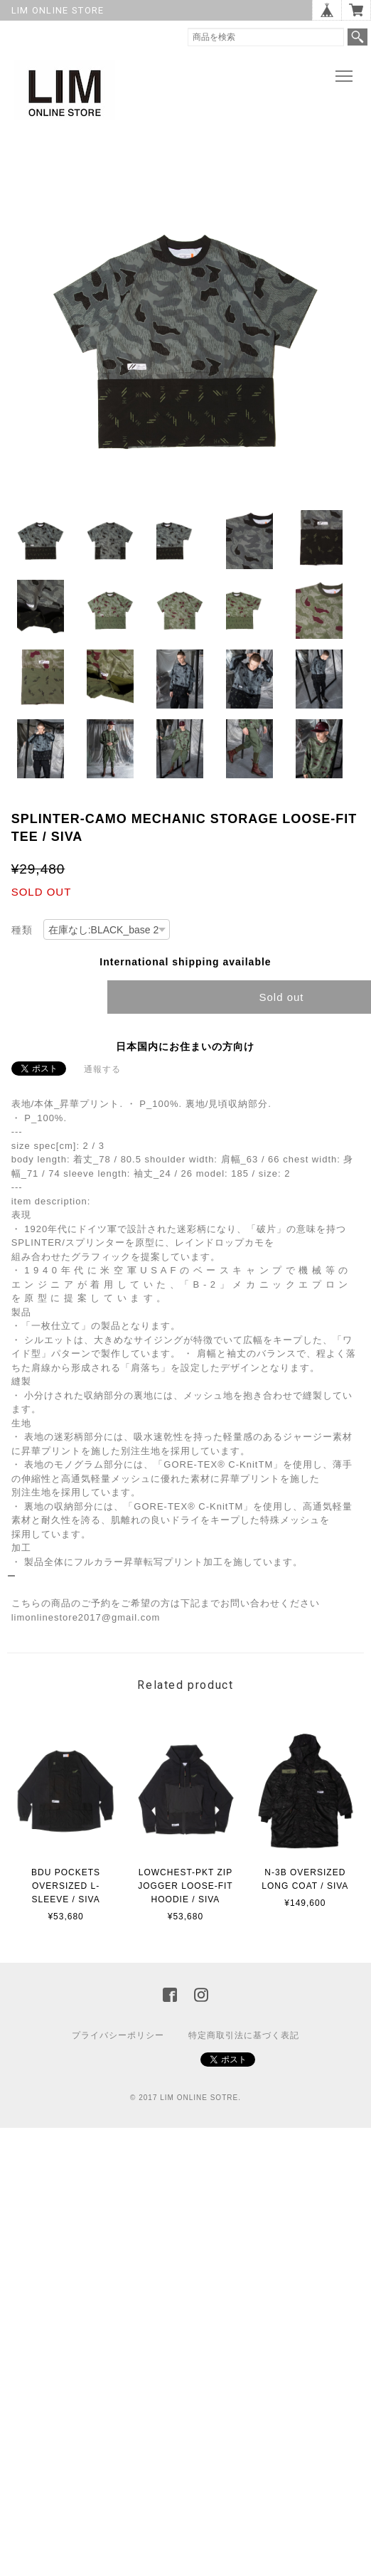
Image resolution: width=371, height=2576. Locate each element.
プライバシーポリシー (118, 2035)
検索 (357, 37)
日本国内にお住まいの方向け (185, 1046)
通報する (102, 1069)
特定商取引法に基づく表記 (243, 2035)
